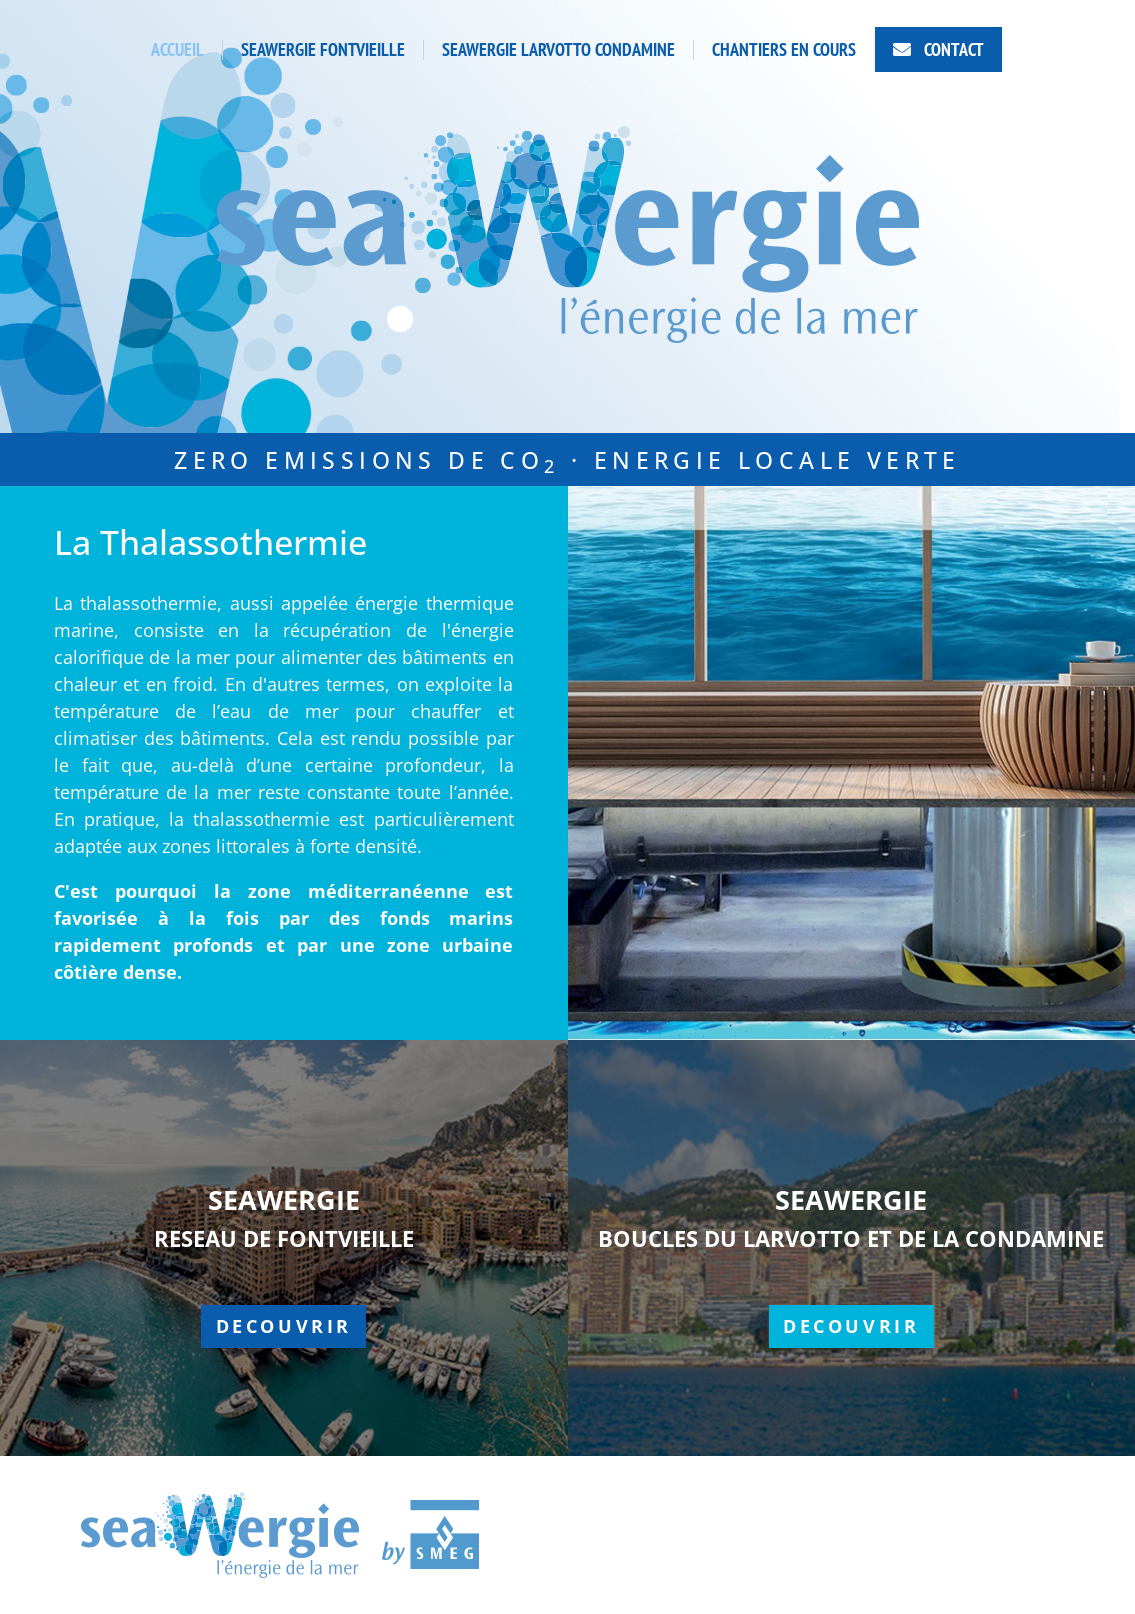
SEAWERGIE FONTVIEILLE (323, 49)
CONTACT (952, 49)
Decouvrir (284, 1326)
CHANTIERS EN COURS (784, 49)
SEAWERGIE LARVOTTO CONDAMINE (558, 49)
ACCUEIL (177, 49)
